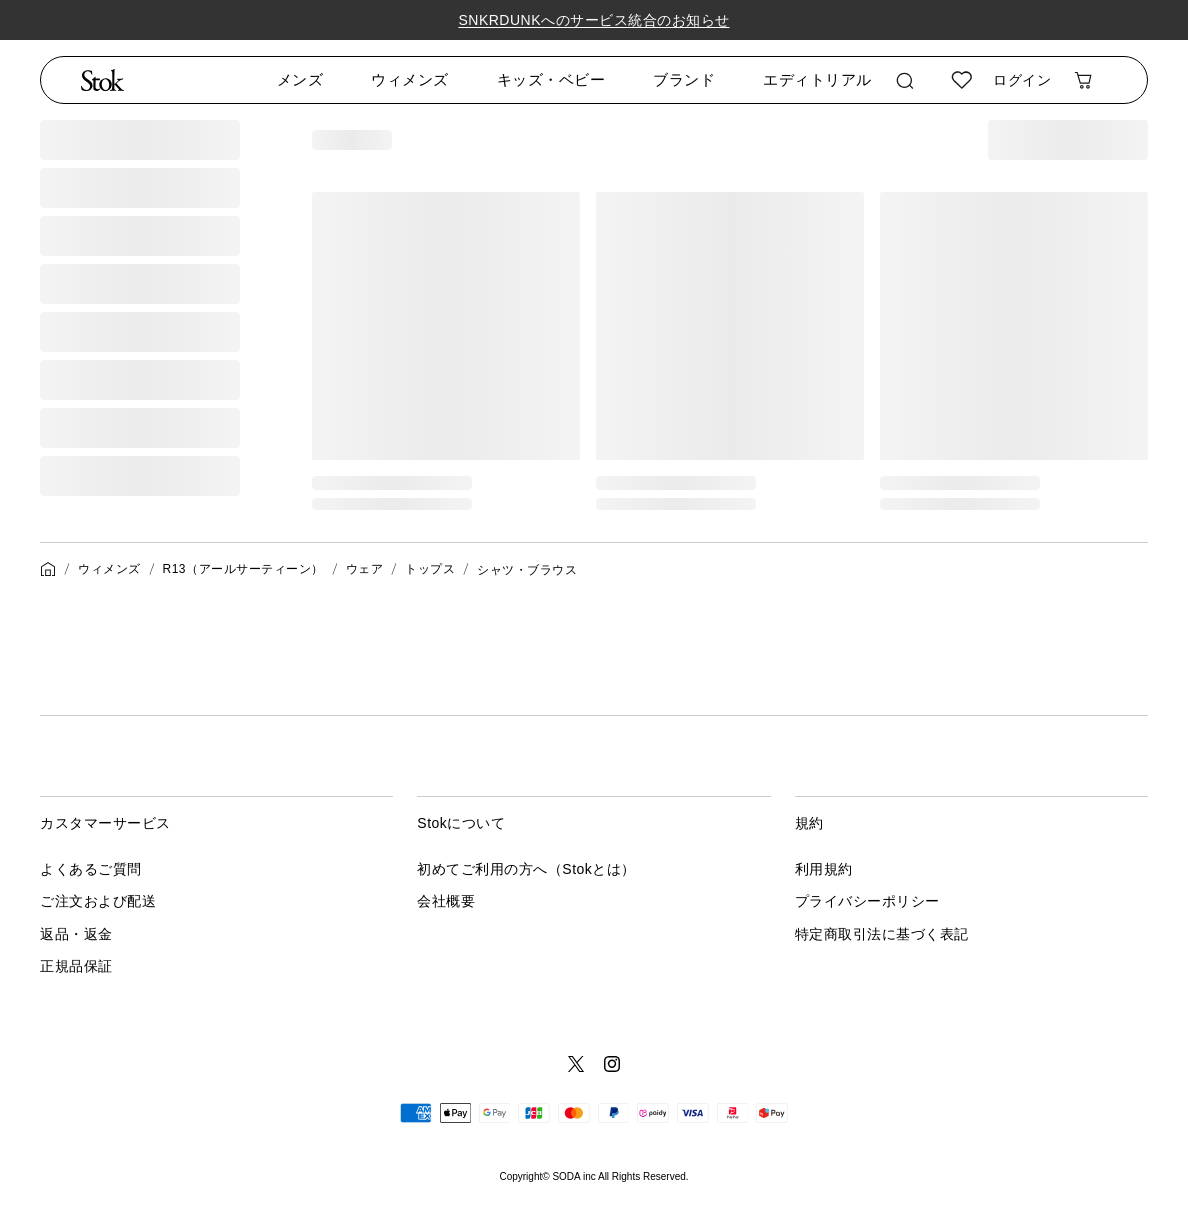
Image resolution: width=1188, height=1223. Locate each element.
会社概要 (446, 901)
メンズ (300, 79)
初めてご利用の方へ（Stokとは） (526, 869)
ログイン (1022, 80)
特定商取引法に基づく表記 (882, 934)
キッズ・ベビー (551, 79)
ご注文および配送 (98, 901)
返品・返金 (76, 934)
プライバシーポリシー (867, 901)
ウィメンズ (410, 79)
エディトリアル (817, 79)
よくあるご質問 (91, 869)
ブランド (684, 79)
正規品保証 (76, 966)
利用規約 (824, 869)
